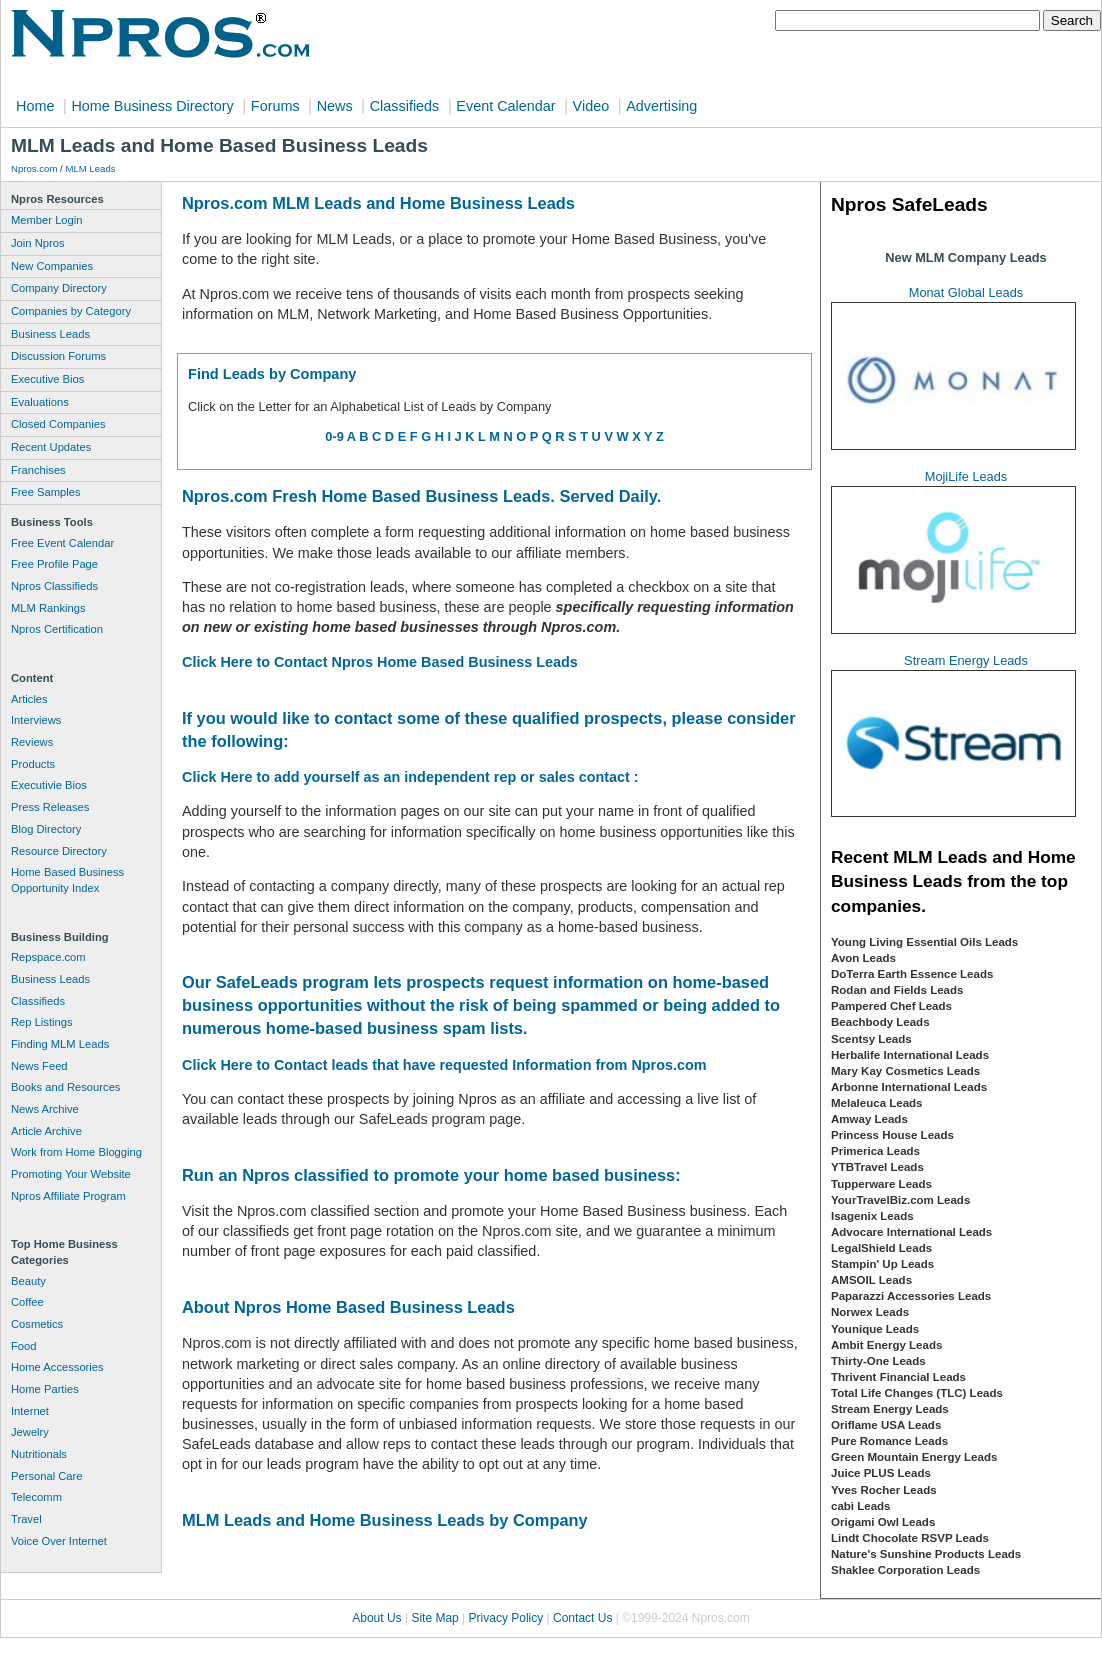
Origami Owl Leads (883, 1522)
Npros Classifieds (54, 586)
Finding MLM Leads (60, 1044)
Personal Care (47, 1476)
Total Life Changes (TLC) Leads (917, 1393)
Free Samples (46, 492)
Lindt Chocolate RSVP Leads (910, 1538)
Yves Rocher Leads (884, 1490)
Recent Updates (51, 447)
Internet (30, 1411)
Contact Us (582, 1618)
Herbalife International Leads (910, 1055)
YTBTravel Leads (877, 1167)
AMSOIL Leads (871, 1280)
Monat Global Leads (966, 292)
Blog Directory (46, 829)
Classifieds (405, 106)
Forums (275, 106)
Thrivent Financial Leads (898, 1377)
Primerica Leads (875, 1151)
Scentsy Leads (871, 1039)
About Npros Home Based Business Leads (348, 1307)
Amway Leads (869, 1119)
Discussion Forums (58, 356)
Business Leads (50, 334)
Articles (29, 699)
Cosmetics (37, 1324)
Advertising (661, 106)
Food (24, 1346)
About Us (376, 1618)
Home (35, 106)
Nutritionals (39, 1454)
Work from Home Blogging (76, 1152)
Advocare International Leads (911, 1232)
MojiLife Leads (966, 476)
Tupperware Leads (881, 1184)
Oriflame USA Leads (886, 1425)
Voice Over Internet (59, 1541)
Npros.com (34, 168)
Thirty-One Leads (878, 1361)
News (335, 106)
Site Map (434, 1618)
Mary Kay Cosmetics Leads (905, 1071)
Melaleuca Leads (877, 1103)
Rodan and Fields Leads (897, 990)
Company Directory (59, 288)
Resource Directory (59, 851)
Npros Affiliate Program (68, 1196)
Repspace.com (48, 957)
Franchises (38, 470)
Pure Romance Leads (889, 1441)
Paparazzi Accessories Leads (911, 1296)
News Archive (45, 1109)
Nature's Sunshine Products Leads (926, 1554)
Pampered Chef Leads (891, 1006)
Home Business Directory (152, 106)
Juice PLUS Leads (881, 1473)
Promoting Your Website (71, 1174)
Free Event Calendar (62, 543)
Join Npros (37, 243)
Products (33, 764)
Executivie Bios (49, 785)
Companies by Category (71, 311)
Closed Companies (58, 424)
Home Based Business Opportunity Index (67, 880)
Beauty (28, 1281)
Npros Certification (57, 629)
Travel (26, 1519)
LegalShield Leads (881, 1248)
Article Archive (46, 1131)
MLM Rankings (48, 608)
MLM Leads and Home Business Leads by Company (385, 1520)
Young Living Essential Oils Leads (924, 942)
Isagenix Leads (872, 1216)
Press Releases (50, 807)
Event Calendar (505, 106)
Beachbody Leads (880, 1022)
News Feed (39, 1066)
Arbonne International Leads (909, 1087)
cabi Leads (861, 1506)
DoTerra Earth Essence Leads (912, 974)
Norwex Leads (870, 1312)
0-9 (334, 436)
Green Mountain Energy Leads (914, 1457)
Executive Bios (47, 379)
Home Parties (45, 1389)
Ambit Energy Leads (886, 1345)
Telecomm (36, 1497)
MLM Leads (90, 168)
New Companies (52, 266)
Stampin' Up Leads (882, 1264)
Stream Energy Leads (966, 660)
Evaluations (40, 402)
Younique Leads (875, 1329)
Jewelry (30, 1432)
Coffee (27, 1302)
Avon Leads (863, 958)
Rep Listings (42, 1022)
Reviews (32, 742)
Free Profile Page (54, 564)
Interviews (36, 720)
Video (591, 106)
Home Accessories (57, 1367)
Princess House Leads (892, 1135)
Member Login (47, 220)
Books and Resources (65, 1087)
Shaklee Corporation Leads (905, 1570)
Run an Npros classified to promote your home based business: (431, 1175)
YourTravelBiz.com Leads (900, 1200)
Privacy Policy (506, 1618)
